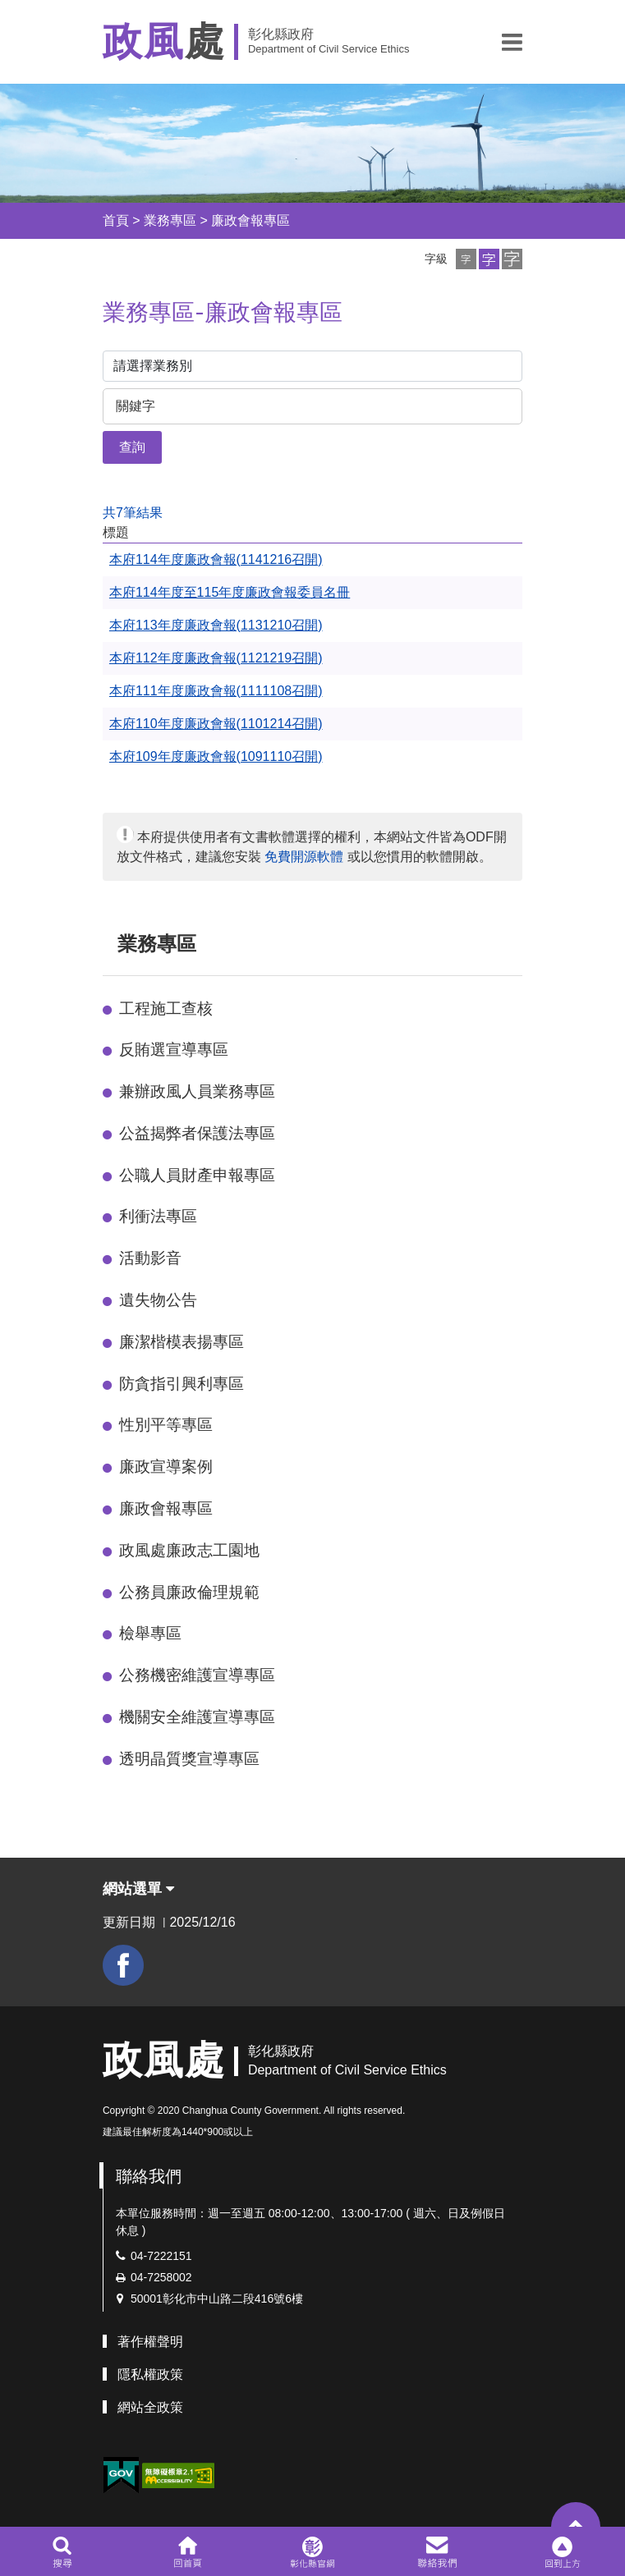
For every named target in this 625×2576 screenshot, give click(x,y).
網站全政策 (150, 2407)
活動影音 (150, 1258)
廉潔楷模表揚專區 (181, 1341)
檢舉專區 (150, 1633)
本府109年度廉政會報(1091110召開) (216, 756)
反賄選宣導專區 (173, 1049)
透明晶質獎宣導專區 (189, 1758)
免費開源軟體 (303, 857)
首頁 (116, 220)
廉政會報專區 (250, 220)
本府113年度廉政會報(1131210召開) (216, 625)
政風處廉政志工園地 (189, 1550)
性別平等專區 (166, 1424)
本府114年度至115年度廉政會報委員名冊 (229, 592)
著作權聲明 (150, 2342)
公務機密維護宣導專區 (197, 1675)
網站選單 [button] (138, 1889)
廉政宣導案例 (166, 1466)
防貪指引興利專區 (181, 1383)
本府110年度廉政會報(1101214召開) (216, 724)
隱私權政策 (150, 2374)
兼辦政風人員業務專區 (197, 1091)
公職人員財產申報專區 (197, 1175)
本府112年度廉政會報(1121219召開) (216, 658)
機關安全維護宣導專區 (197, 1717)
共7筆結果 (133, 513)
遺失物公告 (158, 1300)
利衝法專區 (158, 1216)
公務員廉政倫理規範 (189, 1592)
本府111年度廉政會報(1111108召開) (216, 691)
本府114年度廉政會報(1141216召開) (216, 559)
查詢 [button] (132, 447)
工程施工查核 (166, 1008)
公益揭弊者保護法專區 (197, 1133)
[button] (512, 42)
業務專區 (170, 220)
